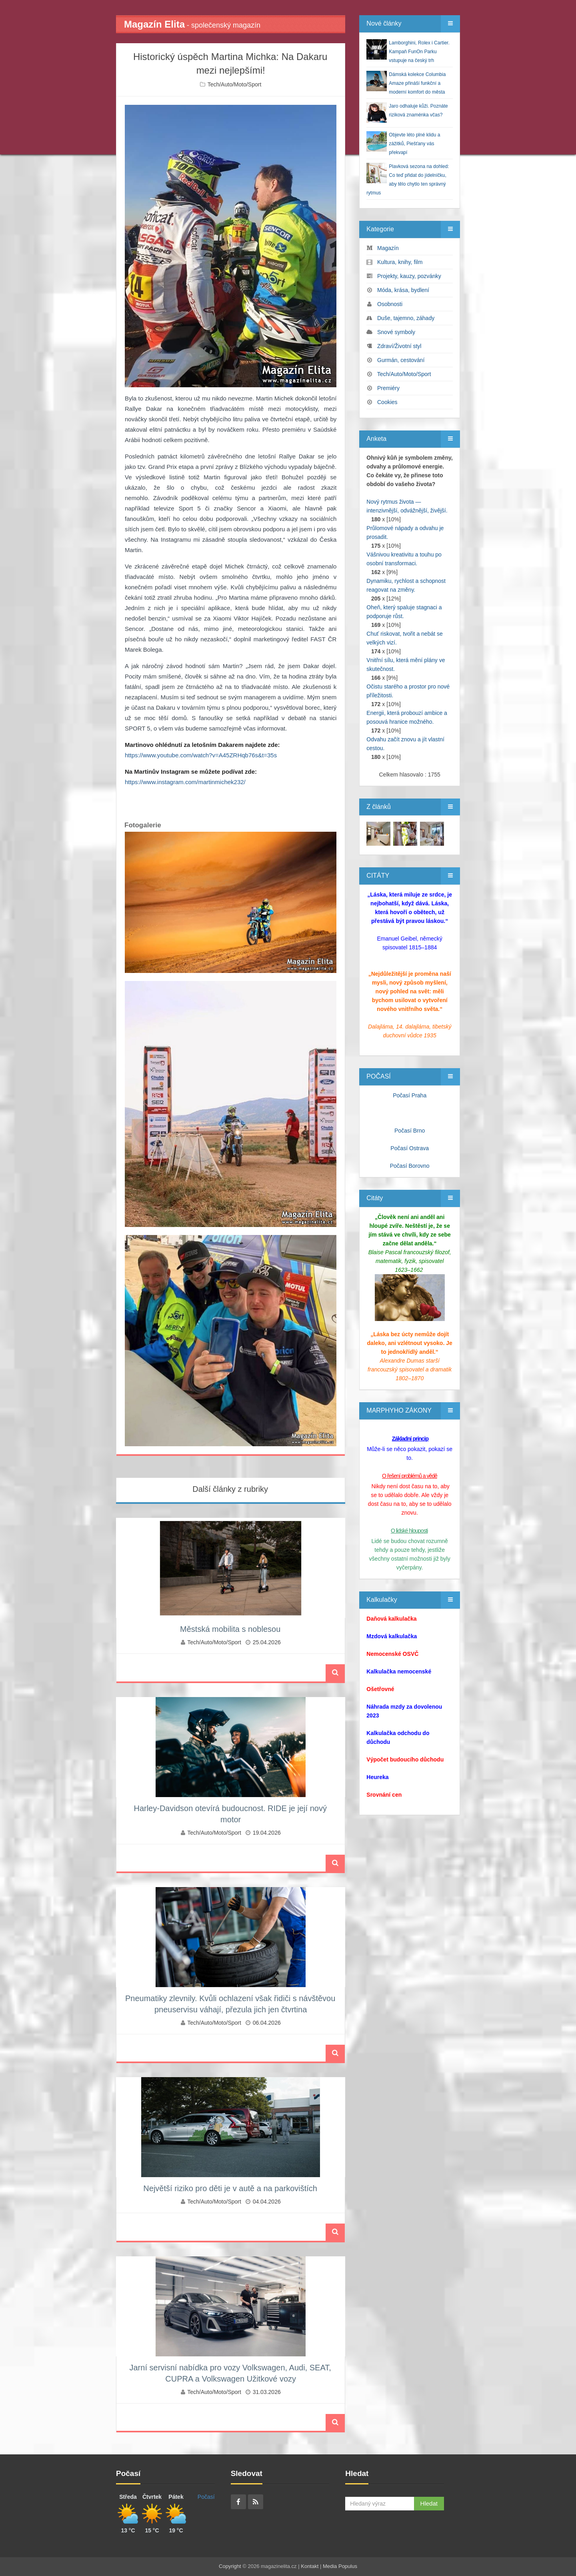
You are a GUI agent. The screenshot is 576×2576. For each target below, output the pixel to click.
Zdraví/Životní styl (399, 346)
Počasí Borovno (410, 1166)
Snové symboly (396, 332)
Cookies (387, 402)
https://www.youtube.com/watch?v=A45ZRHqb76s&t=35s (201, 755)
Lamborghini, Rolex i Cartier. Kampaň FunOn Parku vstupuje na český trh (419, 51)
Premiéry (388, 388)
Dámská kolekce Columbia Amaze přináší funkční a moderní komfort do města (417, 83)
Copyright (230, 2566)
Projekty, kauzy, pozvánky (409, 276)
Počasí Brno (409, 1130)
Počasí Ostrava (409, 1148)
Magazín (388, 248)
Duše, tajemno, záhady (405, 318)
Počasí (206, 2497)
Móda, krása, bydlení (403, 290)
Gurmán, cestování (400, 360)
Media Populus (340, 2566)
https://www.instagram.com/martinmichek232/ (185, 782)
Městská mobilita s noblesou (230, 1629)
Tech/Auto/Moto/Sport (235, 84)
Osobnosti (389, 304)
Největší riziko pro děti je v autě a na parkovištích (230, 2188)
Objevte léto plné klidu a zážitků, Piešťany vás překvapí (414, 143)
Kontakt (309, 2566)
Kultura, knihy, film (399, 262)
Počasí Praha (409, 1095)
